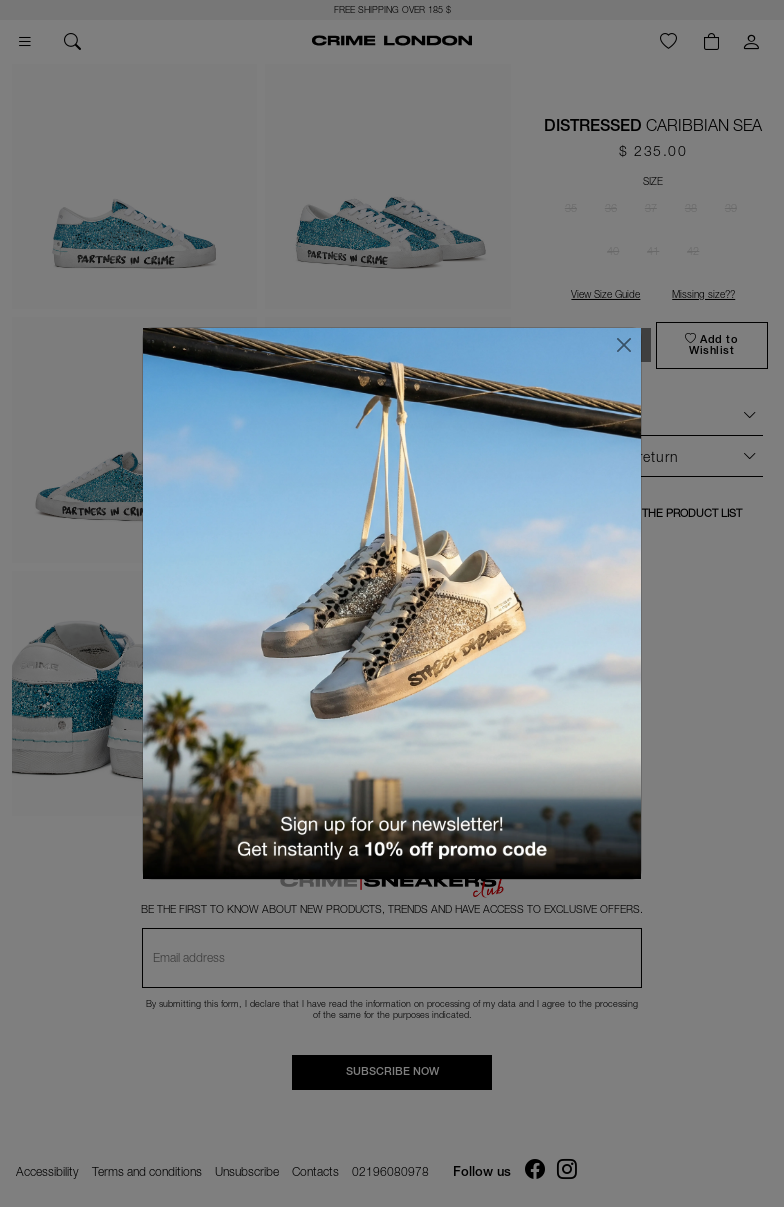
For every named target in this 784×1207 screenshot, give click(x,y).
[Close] (624, 345)
